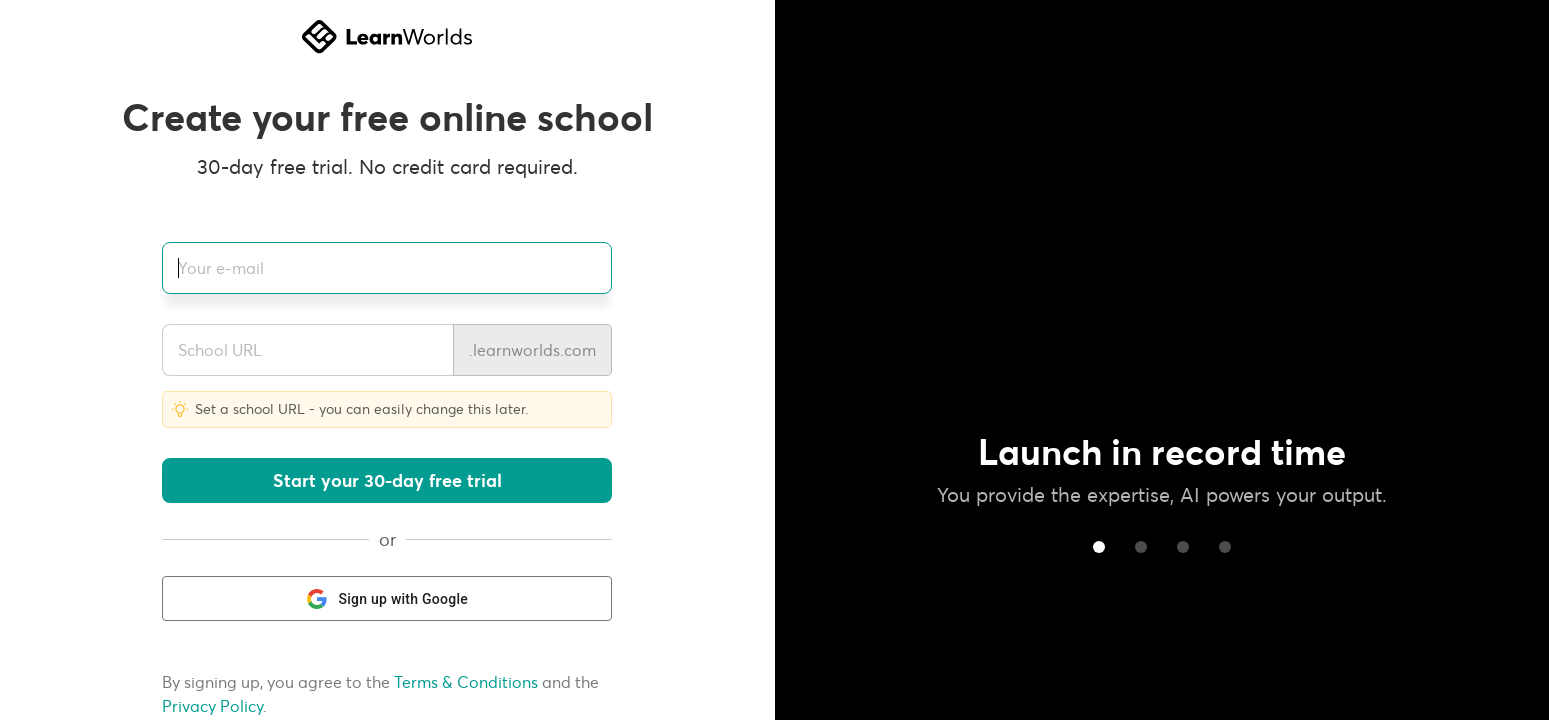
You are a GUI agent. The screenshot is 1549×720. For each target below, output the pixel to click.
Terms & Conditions (466, 682)
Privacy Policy (212, 706)
